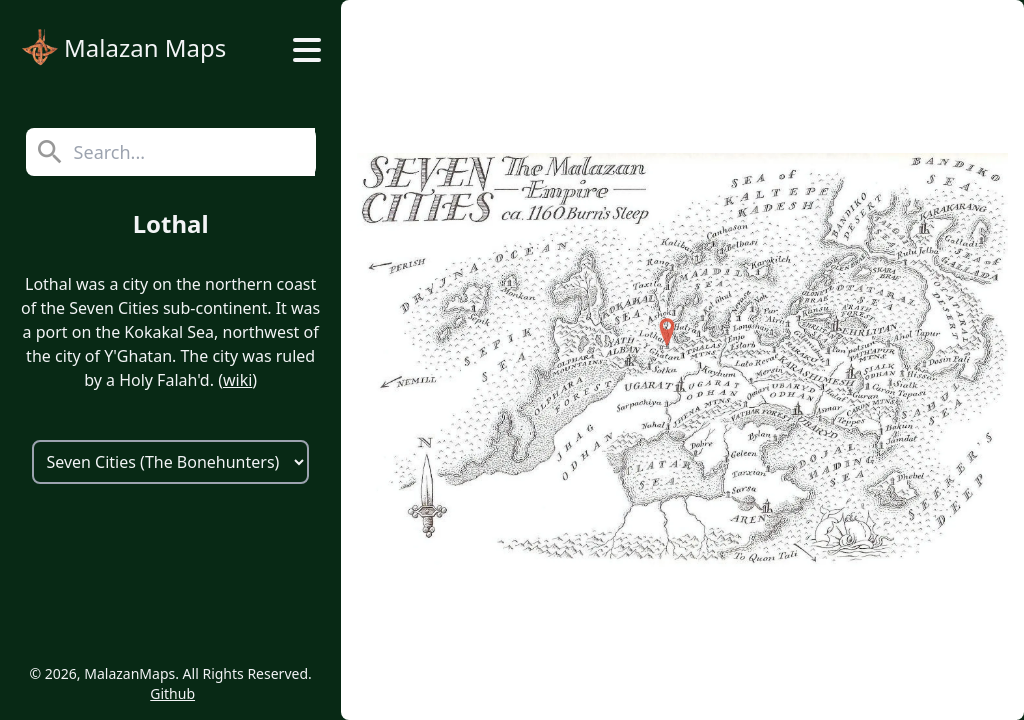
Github (172, 693)
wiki (237, 380)
